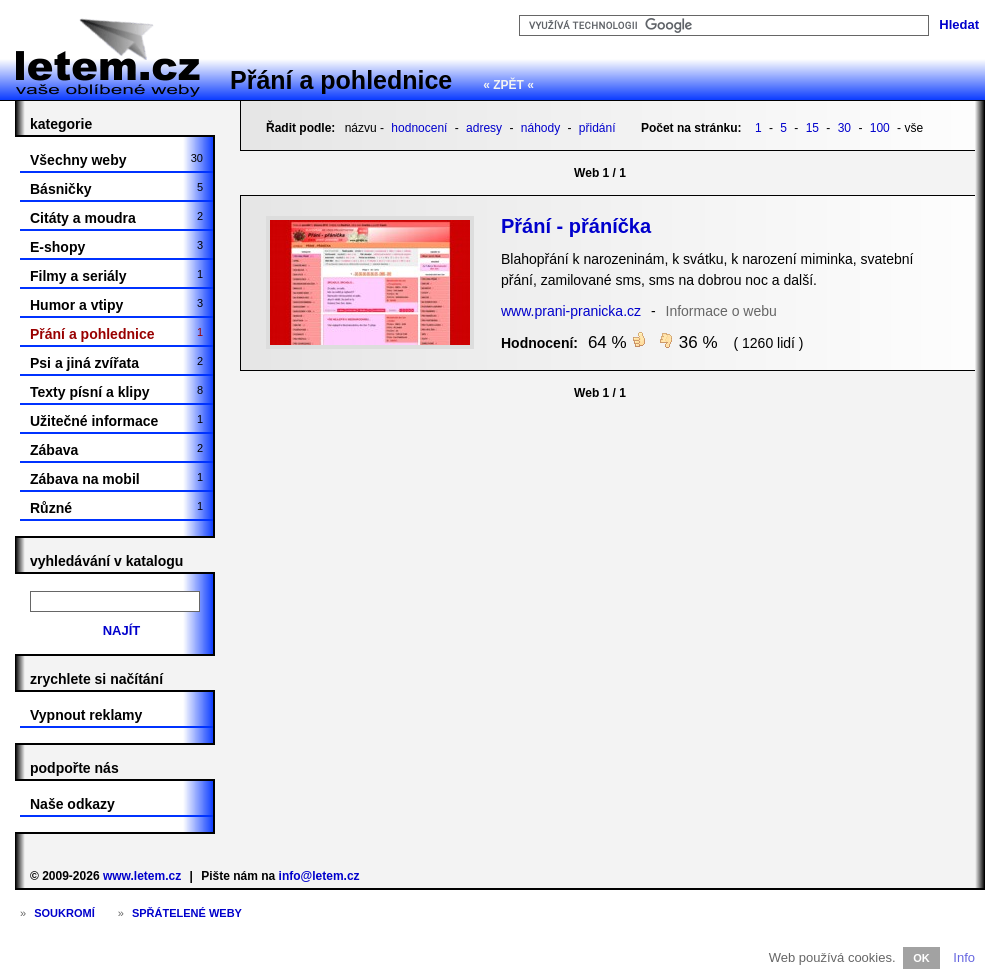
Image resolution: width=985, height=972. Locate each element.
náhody (540, 128)
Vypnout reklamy (86, 715)
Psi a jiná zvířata (116, 363)
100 (880, 128)
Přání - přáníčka (576, 226)
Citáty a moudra (116, 218)
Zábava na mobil (116, 479)
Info (964, 957)
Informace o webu (721, 311)
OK (921, 958)
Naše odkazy (72, 804)
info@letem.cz (319, 876)
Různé (116, 508)
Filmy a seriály (116, 276)
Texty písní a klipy (116, 392)
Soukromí (64, 913)
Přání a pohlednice (341, 80)
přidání (597, 128)
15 (812, 128)
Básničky (116, 189)
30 (844, 128)
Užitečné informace (116, 421)
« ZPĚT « (508, 85)
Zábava (116, 450)
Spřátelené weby (187, 913)
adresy (484, 128)
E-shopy (116, 247)
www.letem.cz (142, 876)
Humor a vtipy (116, 305)
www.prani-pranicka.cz (571, 311)
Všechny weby (116, 160)
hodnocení (419, 128)
